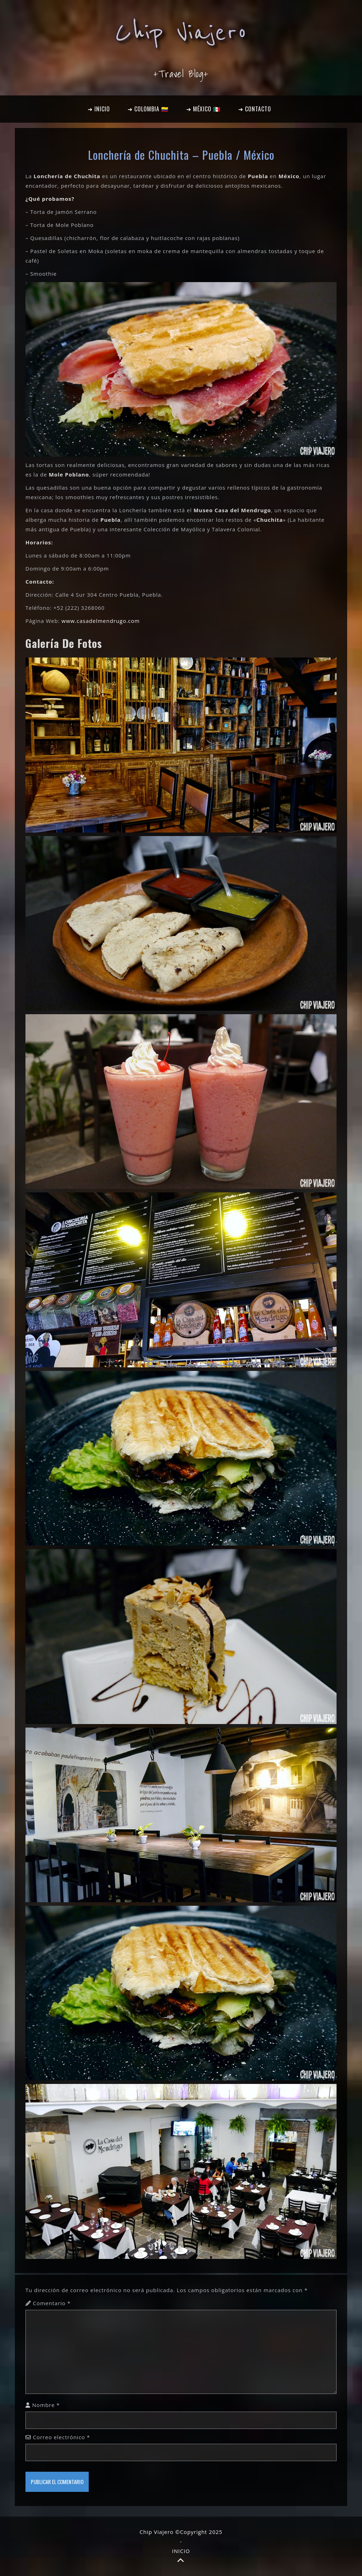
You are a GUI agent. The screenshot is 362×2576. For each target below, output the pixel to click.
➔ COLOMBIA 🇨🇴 (148, 109)
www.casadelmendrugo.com (101, 620)
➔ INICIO (99, 109)
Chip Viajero (181, 32)
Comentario (52, 2303)
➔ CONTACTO (254, 109)
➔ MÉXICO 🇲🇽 (203, 109)
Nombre (46, 2404)
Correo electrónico (61, 2437)
